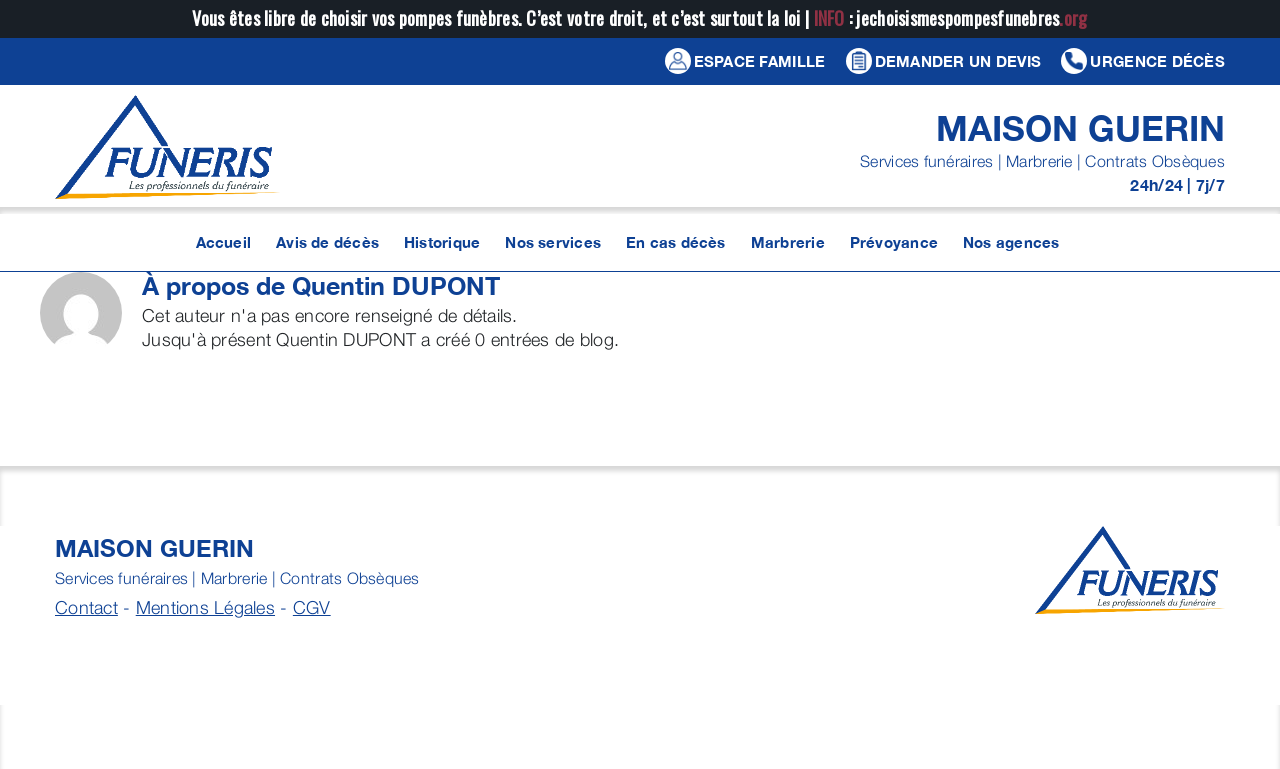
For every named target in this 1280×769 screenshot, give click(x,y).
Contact (86, 607)
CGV (312, 607)
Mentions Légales (205, 607)
